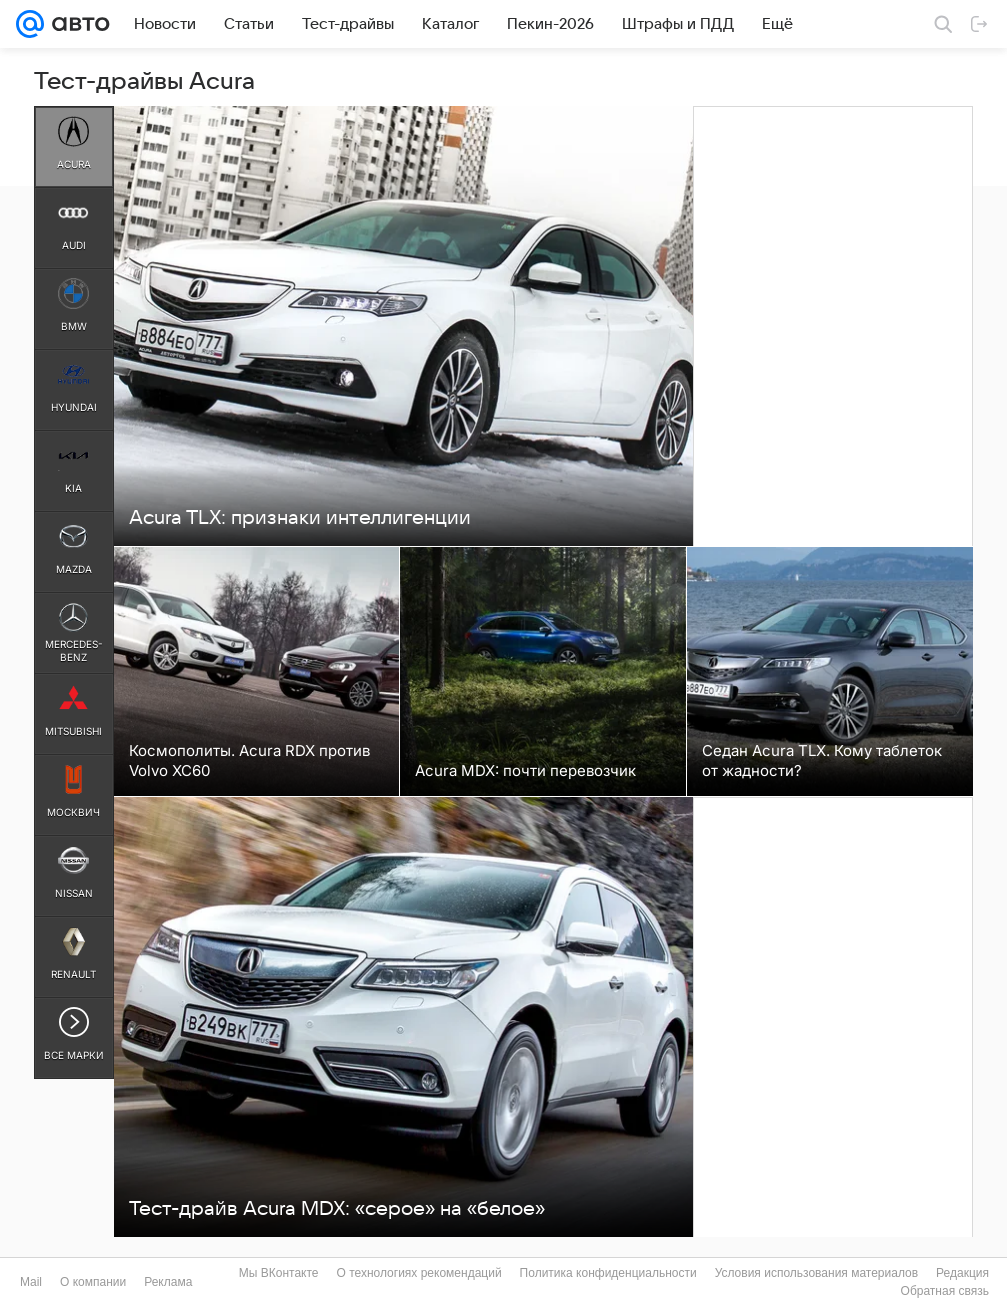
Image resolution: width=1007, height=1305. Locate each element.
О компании (93, 1282)
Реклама (168, 1282)
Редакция (962, 1273)
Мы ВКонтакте (279, 1273)
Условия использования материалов (816, 1273)
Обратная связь (945, 1291)
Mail (31, 1282)
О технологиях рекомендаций (418, 1273)
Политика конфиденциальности (608, 1273)
